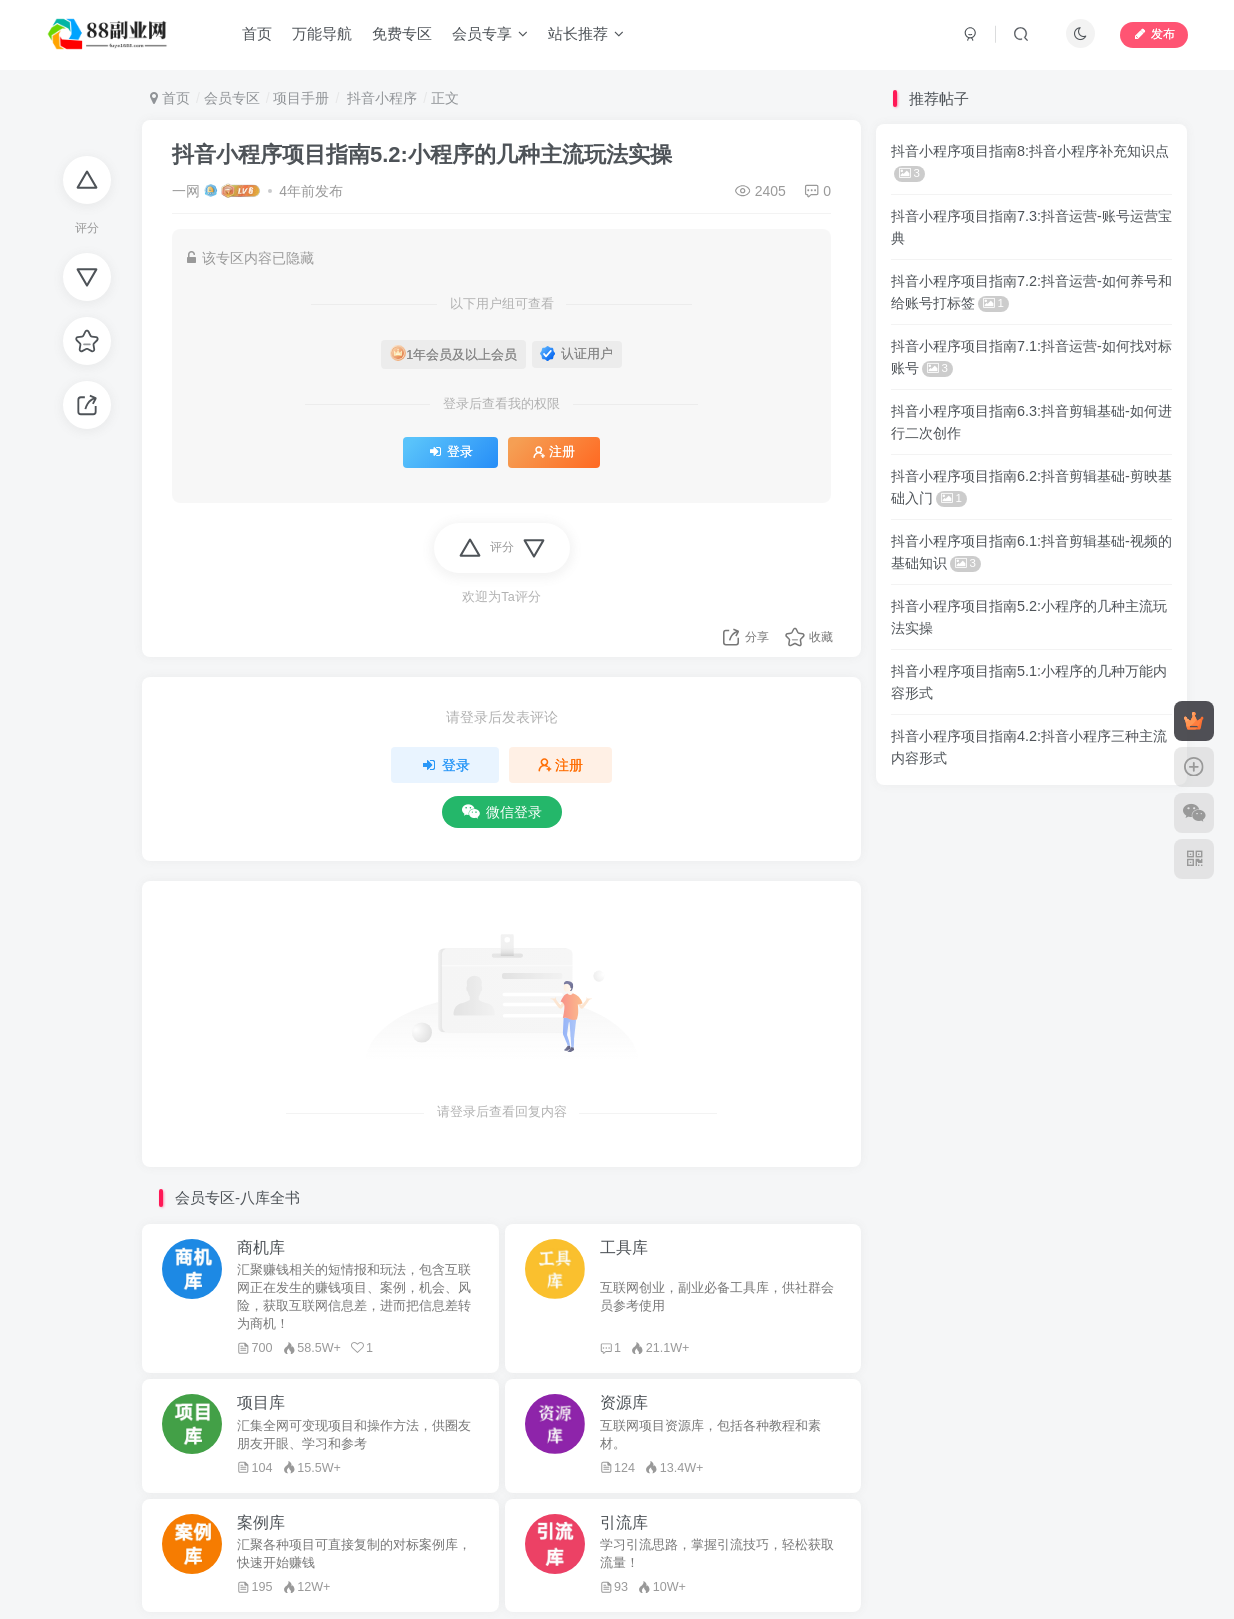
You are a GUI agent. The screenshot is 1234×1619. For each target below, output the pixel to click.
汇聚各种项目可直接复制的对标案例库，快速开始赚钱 (354, 1554)
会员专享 (490, 33)
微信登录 (502, 812)
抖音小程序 (380, 98)
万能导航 (322, 33)
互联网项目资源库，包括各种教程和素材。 (710, 1435)
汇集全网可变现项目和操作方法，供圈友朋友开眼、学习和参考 (354, 1435)
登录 (450, 452)
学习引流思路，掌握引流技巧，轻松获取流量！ (717, 1554)
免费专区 (402, 33)
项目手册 (301, 98)
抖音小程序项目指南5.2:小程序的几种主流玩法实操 (422, 154)
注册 (554, 452)
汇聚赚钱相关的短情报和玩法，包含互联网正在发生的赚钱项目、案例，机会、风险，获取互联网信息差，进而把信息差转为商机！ (354, 1297)
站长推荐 (586, 33)
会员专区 (232, 98)
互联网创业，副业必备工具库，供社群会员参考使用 (717, 1297)
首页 (257, 33)
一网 (186, 191)
